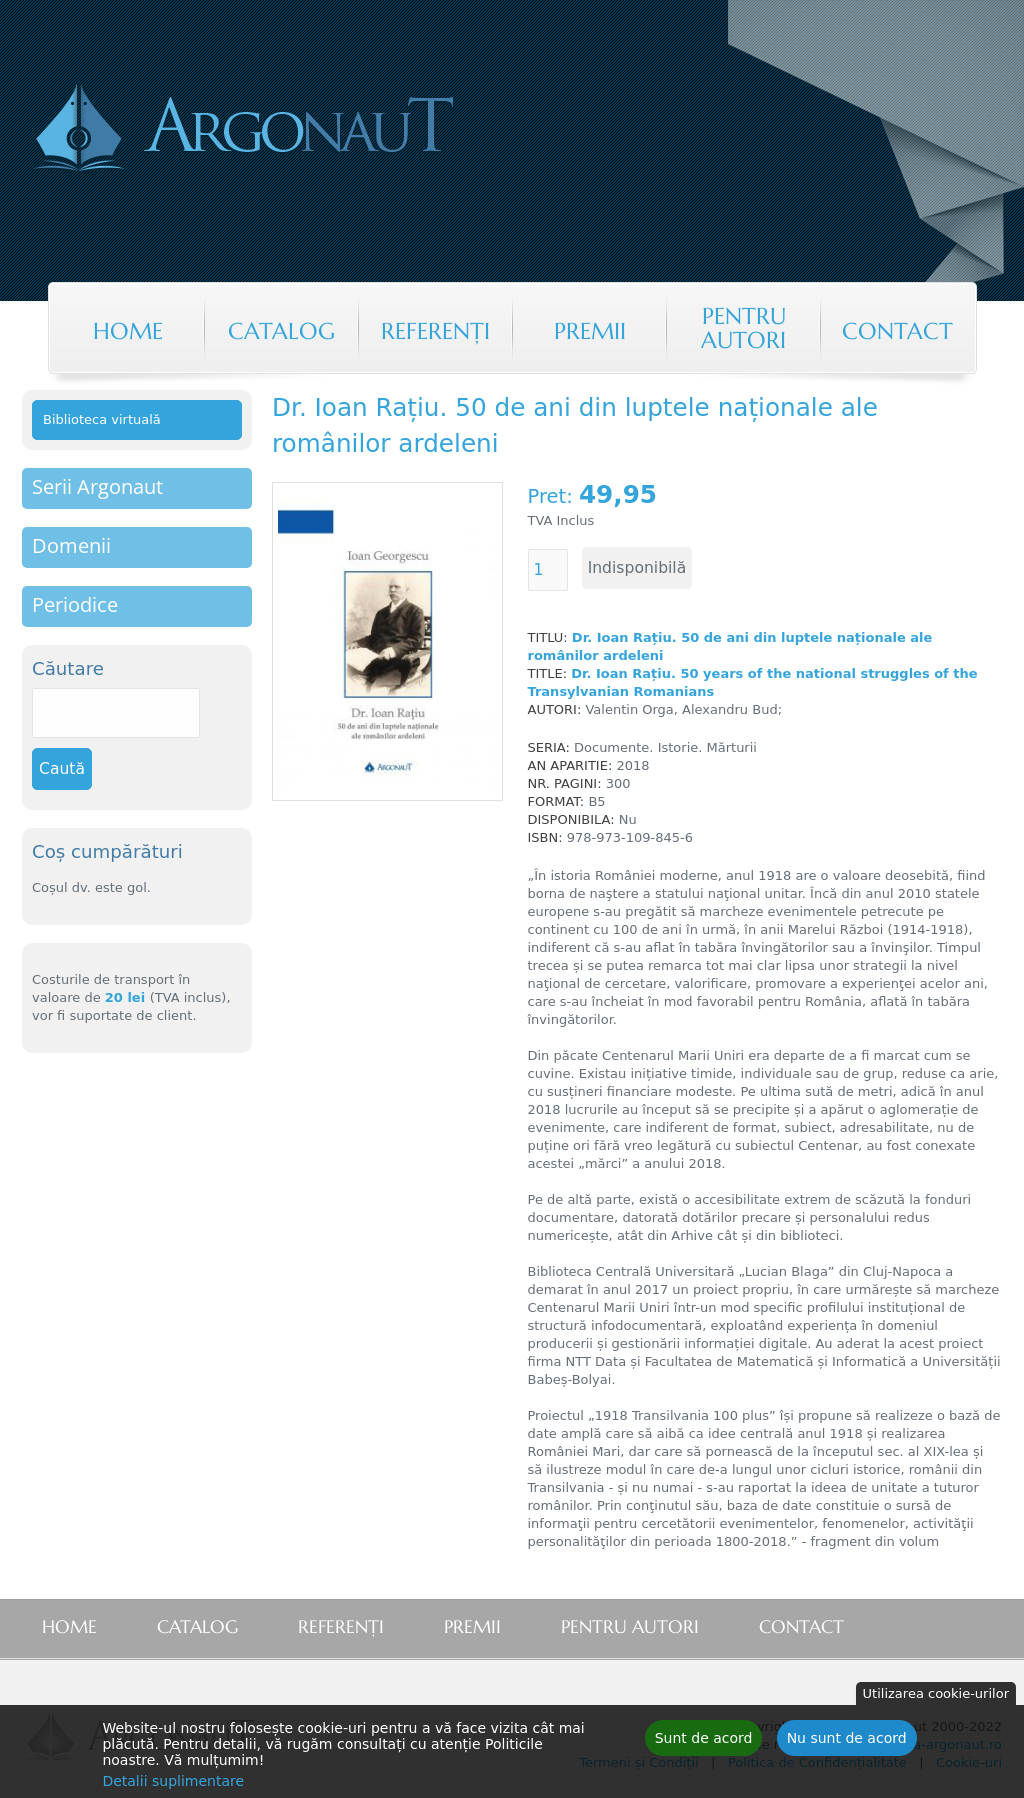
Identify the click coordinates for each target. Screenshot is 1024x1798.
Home (128, 331)
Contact (897, 331)
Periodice (75, 604)
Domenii (71, 545)
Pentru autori (743, 328)
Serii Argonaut (97, 486)
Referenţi (435, 331)
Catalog (281, 331)
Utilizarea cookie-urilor (936, 1697)
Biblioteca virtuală (102, 419)
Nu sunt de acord (847, 1742)
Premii (590, 331)
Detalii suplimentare (173, 1785)
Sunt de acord (704, 1742)
